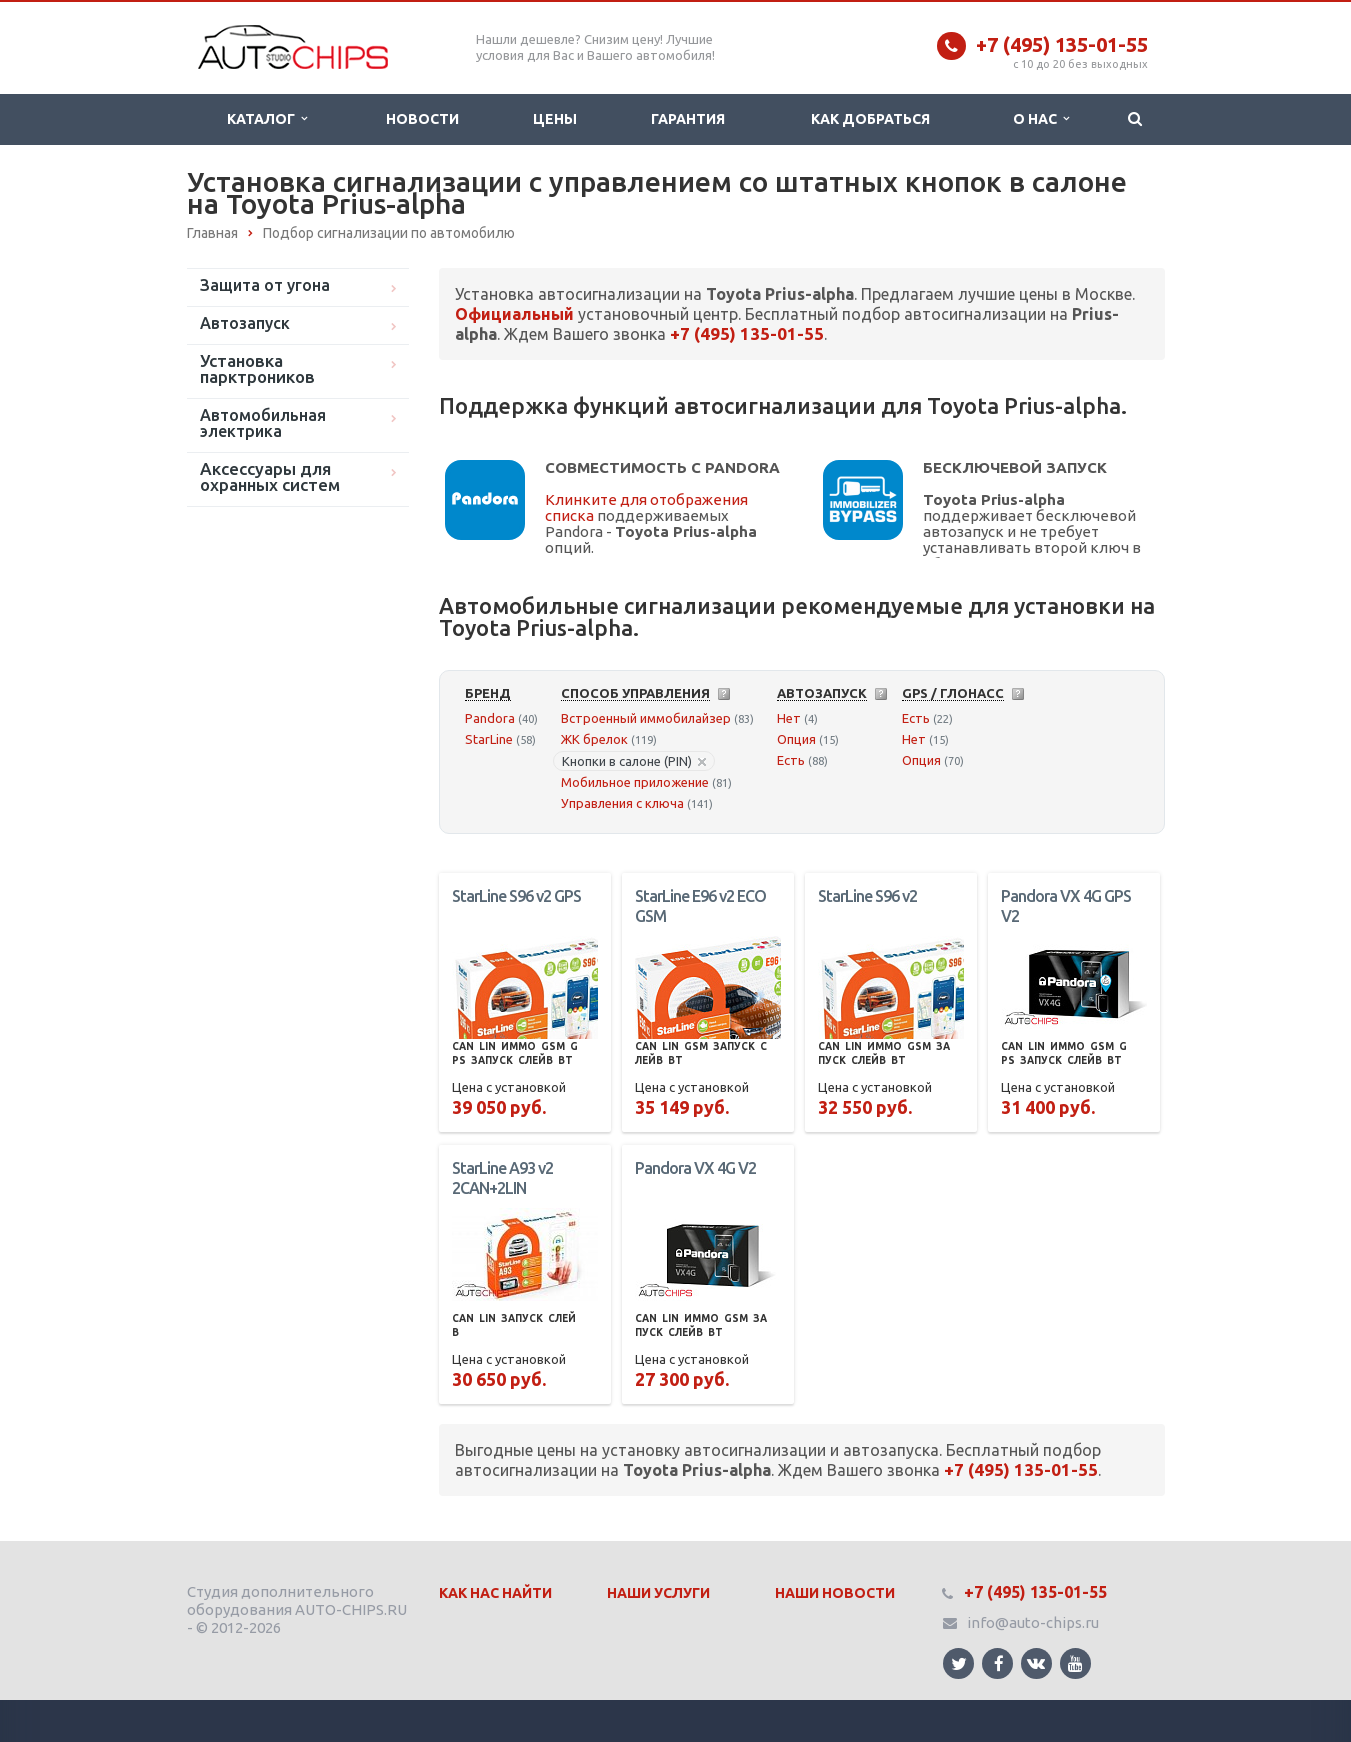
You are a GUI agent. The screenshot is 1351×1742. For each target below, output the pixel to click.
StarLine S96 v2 (867, 896)
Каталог (267, 119)
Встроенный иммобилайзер (646, 718)
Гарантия (688, 119)
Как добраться (870, 119)
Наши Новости (835, 1593)
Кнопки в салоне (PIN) (634, 761)
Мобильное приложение (635, 782)
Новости (422, 119)
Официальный (514, 314)
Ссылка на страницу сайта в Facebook (999, 1663)
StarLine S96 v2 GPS (516, 896)
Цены (555, 119)
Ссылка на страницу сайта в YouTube (1075, 1663)
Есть (791, 760)
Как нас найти (495, 1593)
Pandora (490, 718)
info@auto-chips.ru (1033, 1622)
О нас (1041, 119)
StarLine (489, 739)
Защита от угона (265, 285)
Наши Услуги (658, 1593)
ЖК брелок (594, 739)
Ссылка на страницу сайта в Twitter (959, 1663)
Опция (796, 739)
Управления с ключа (622, 803)
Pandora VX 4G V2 (695, 1168)
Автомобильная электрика (263, 423)
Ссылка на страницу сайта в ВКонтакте (1036, 1662)
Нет (789, 718)
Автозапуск (245, 323)
